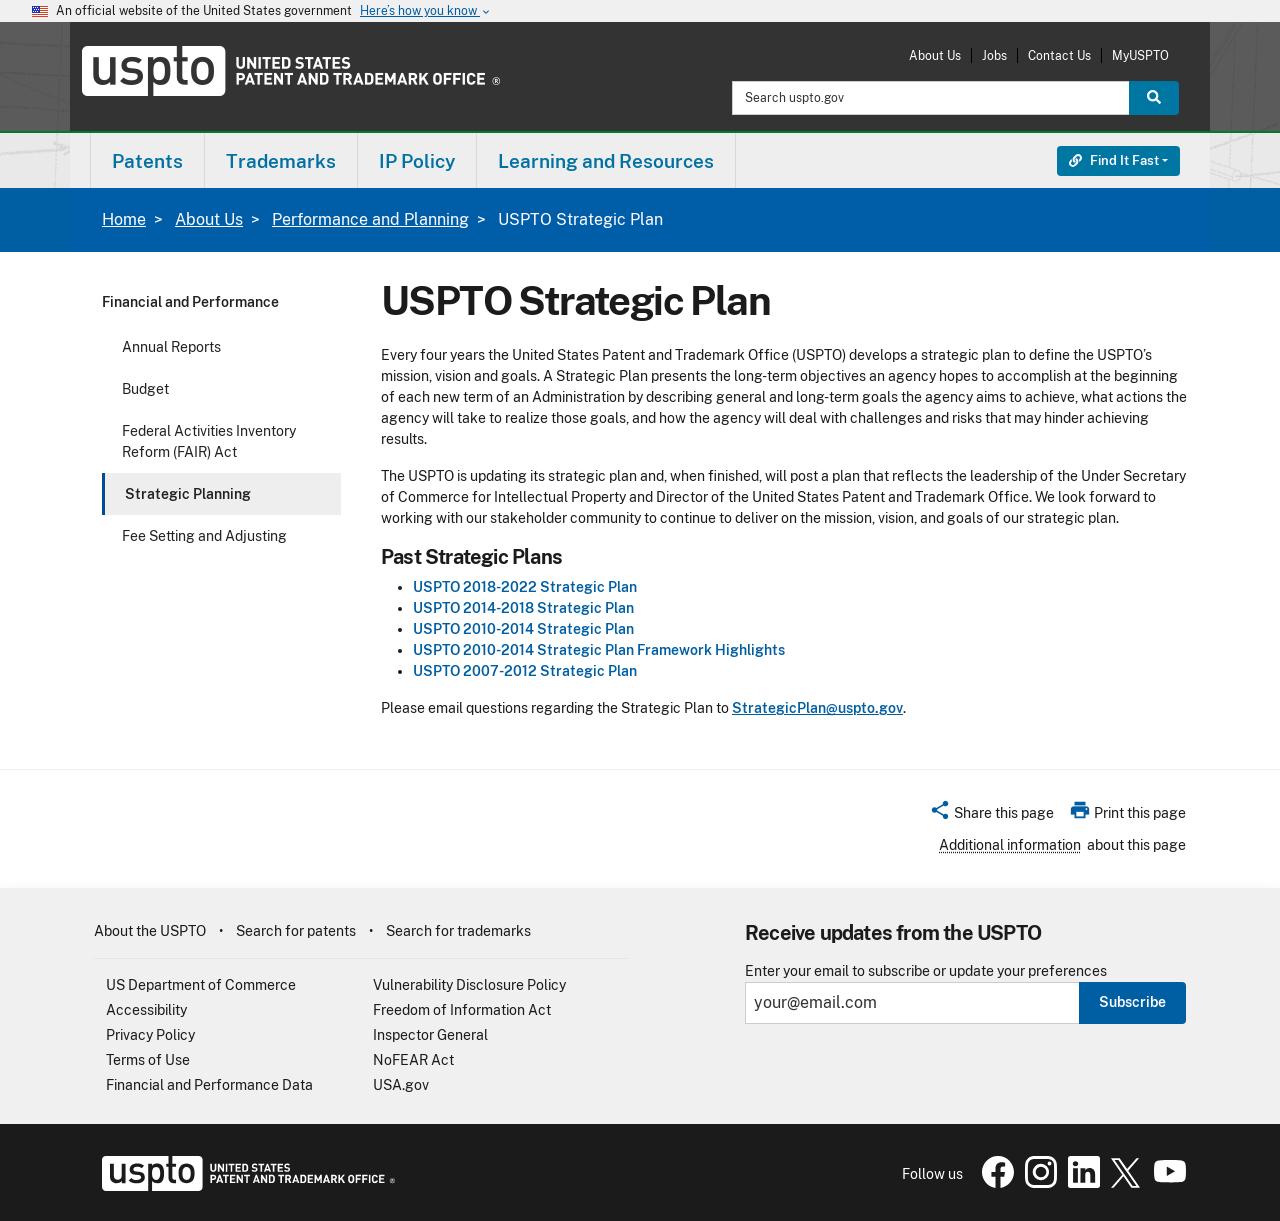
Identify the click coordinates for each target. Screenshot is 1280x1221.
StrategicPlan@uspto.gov (817, 708)
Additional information (1010, 845)
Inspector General (430, 1035)
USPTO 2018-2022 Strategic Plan (525, 587)
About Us (935, 55)
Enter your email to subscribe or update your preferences (926, 971)
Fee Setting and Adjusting (204, 536)
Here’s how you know (426, 11)
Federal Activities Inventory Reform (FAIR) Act (209, 441)
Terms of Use (148, 1060)
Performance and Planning (370, 219)
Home (124, 219)
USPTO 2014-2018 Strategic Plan (523, 608)
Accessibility (146, 1010)
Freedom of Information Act (462, 1010)
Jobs (994, 55)
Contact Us (1059, 55)
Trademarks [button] (281, 161)
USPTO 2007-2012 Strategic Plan (525, 671)
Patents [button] (147, 161)
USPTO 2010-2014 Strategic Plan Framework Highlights (599, 650)
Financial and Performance (190, 302)
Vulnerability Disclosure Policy (469, 985)
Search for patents (296, 931)
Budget (145, 389)
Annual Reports (171, 347)
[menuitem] (147, 160)
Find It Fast (1114, 160)
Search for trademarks (458, 931)
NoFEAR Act (413, 1060)
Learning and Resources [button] (606, 161)
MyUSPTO (1140, 55)
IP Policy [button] (417, 161)
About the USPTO (150, 931)
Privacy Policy (150, 1035)
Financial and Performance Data (209, 1085)
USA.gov (401, 1085)
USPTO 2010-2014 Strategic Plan (523, 629)
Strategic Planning (188, 494)
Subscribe (1132, 1002)
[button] (991, 816)
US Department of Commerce (201, 985)
